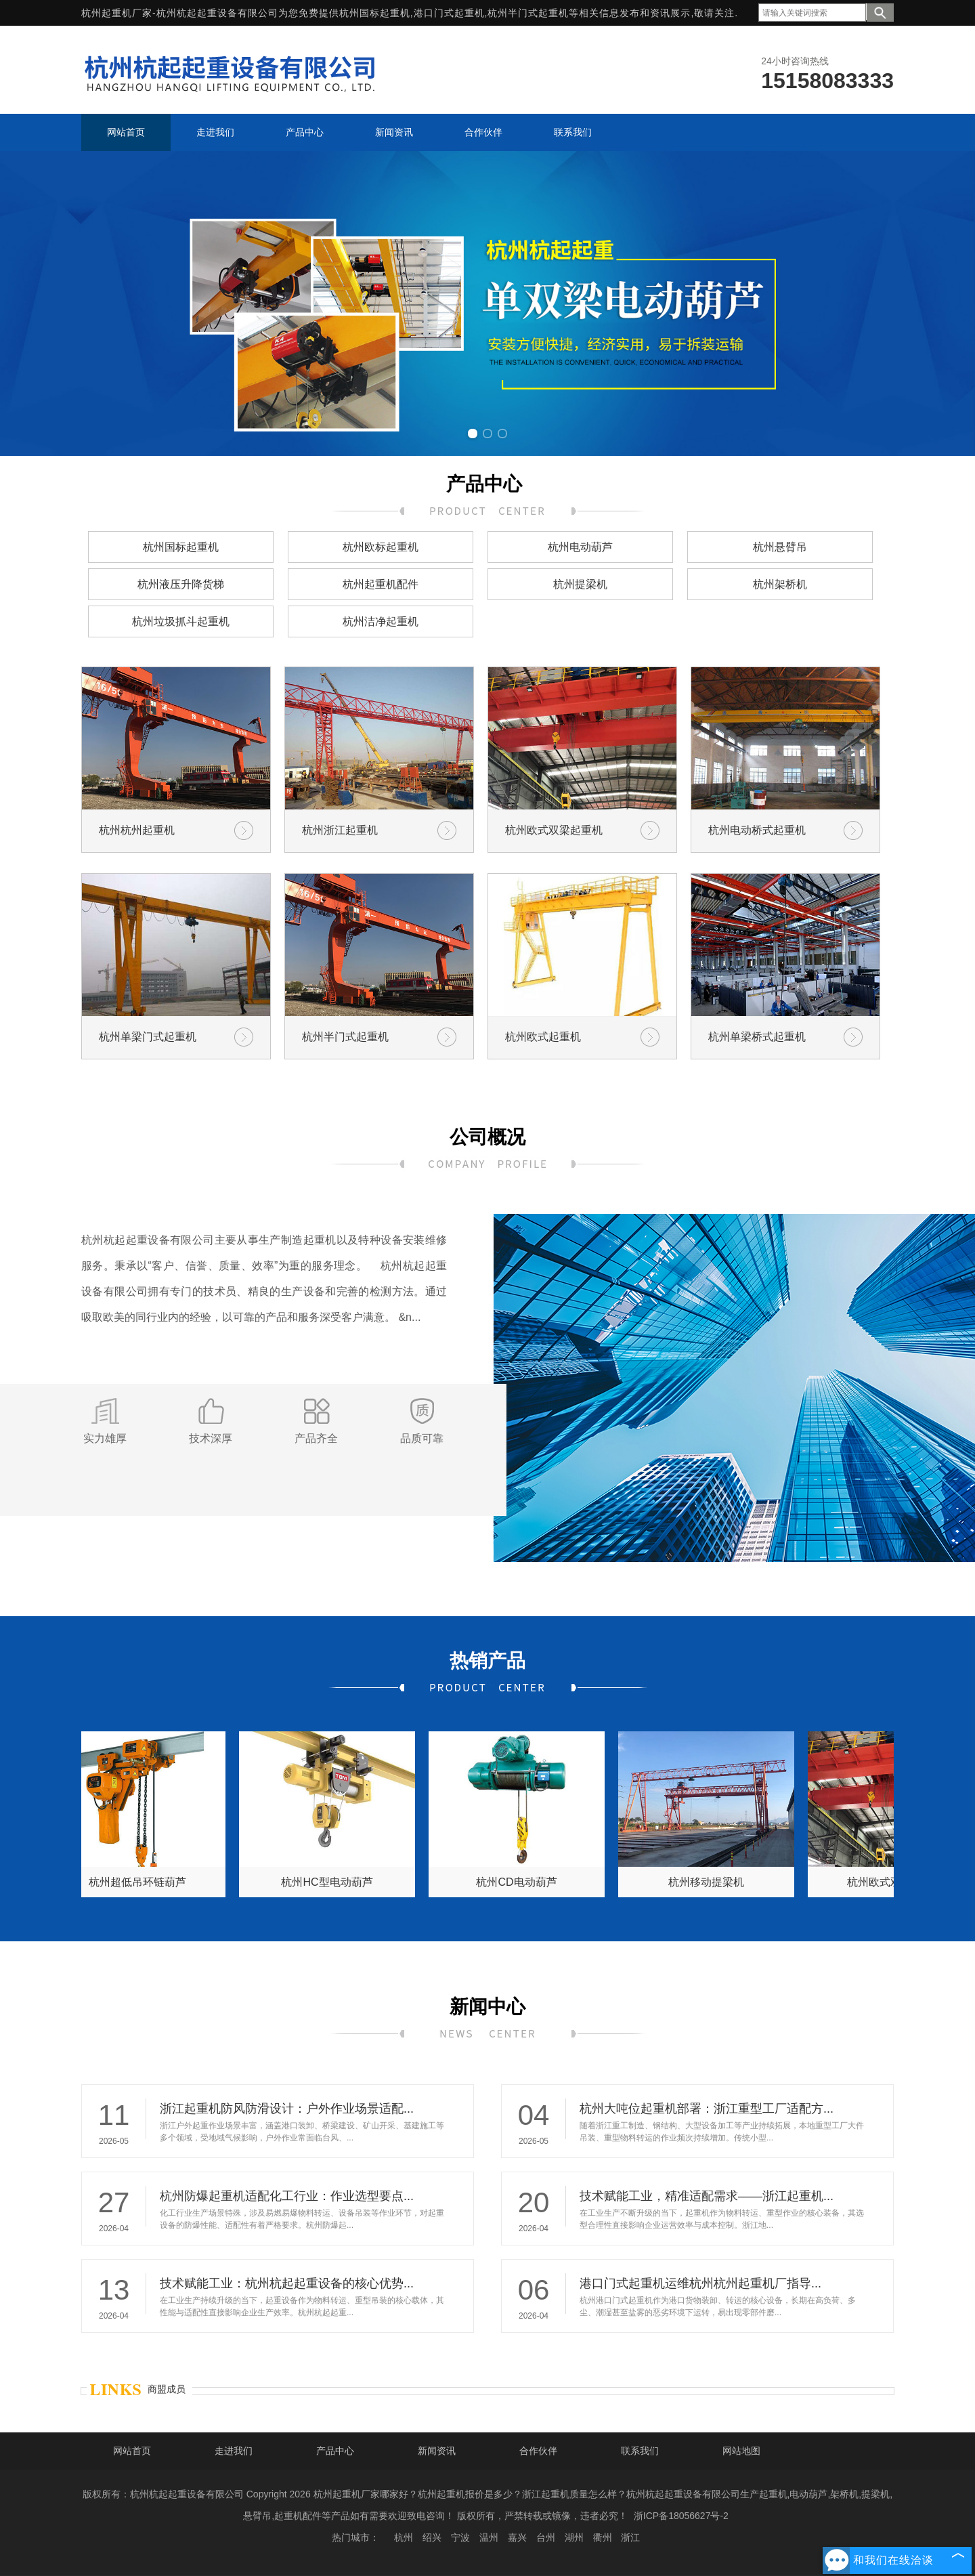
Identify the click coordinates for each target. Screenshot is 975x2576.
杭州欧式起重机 (543, 1036)
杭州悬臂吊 (780, 547)
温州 (488, 2537)
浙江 (630, 2537)
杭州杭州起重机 (137, 830)
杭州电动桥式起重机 (757, 830)
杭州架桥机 (780, 584)
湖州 (574, 2537)
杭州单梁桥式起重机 (757, 1036)
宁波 (460, 2537)
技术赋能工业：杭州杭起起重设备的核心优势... (287, 2283)
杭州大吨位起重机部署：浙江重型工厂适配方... (706, 2108)
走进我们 (234, 2450)
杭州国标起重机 (374, 12)
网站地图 (741, 2450)
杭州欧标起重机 (380, 547)
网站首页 (132, 2450)
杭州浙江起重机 (340, 830)
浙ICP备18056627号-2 (681, 2515)
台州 (545, 2537)
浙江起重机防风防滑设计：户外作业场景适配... (287, 2108)
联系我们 (640, 2450)
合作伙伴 (538, 2450)
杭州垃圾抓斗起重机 (181, 621)
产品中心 (335, 2450)
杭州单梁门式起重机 (147, 1036)
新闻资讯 (437, 2450)
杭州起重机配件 (380, 584)
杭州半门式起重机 (345, 1036)
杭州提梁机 (580, 584)
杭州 (403, 2537)
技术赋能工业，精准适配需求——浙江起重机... (706, 2196)
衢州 (602, 2537)
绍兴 (431, 2537)
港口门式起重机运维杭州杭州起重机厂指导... (700, 2283)
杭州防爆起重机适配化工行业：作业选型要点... (287, 2196)
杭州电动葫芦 (580, 547)
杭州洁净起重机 (380, 621)
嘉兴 (517, 2537)
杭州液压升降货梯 (180, 584)
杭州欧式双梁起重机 (554, 830)
